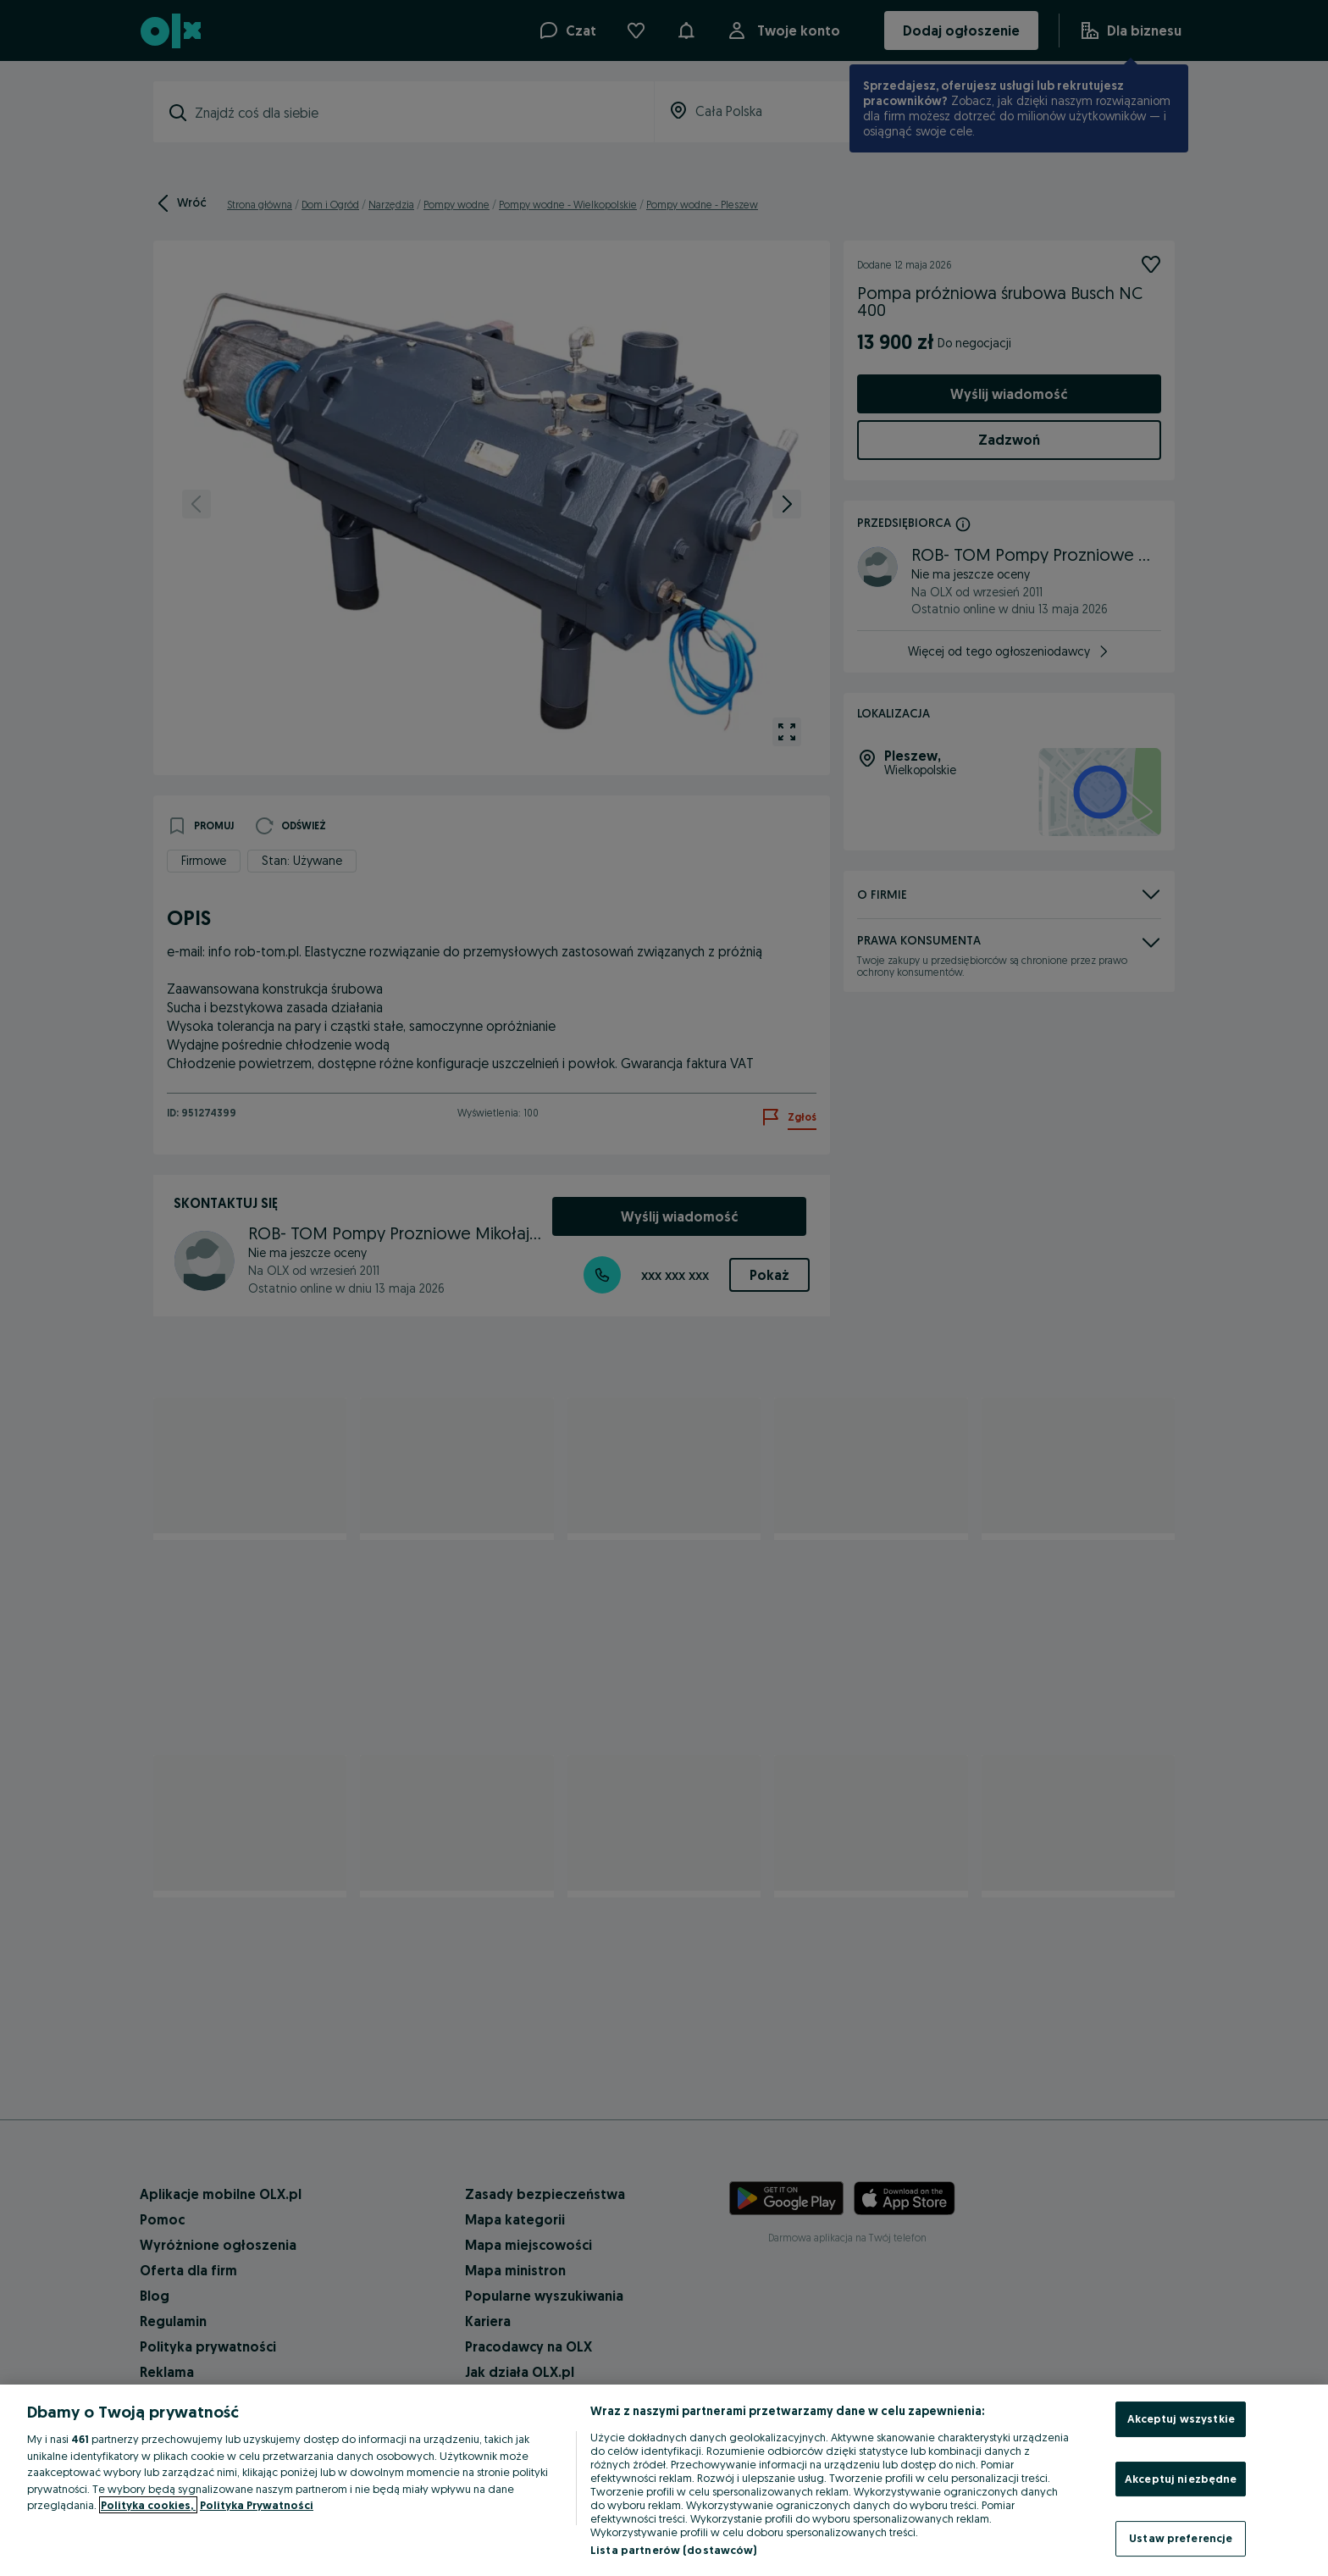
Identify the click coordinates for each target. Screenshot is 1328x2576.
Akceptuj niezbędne (1181, 2478)
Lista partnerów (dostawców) (673, 2550)
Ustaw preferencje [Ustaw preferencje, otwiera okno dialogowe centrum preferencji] (1180, 2538)
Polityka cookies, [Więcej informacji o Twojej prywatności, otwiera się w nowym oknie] (148, 2505)
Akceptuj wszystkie (1181, 2418)
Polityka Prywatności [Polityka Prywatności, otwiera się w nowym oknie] (256, 2505)
